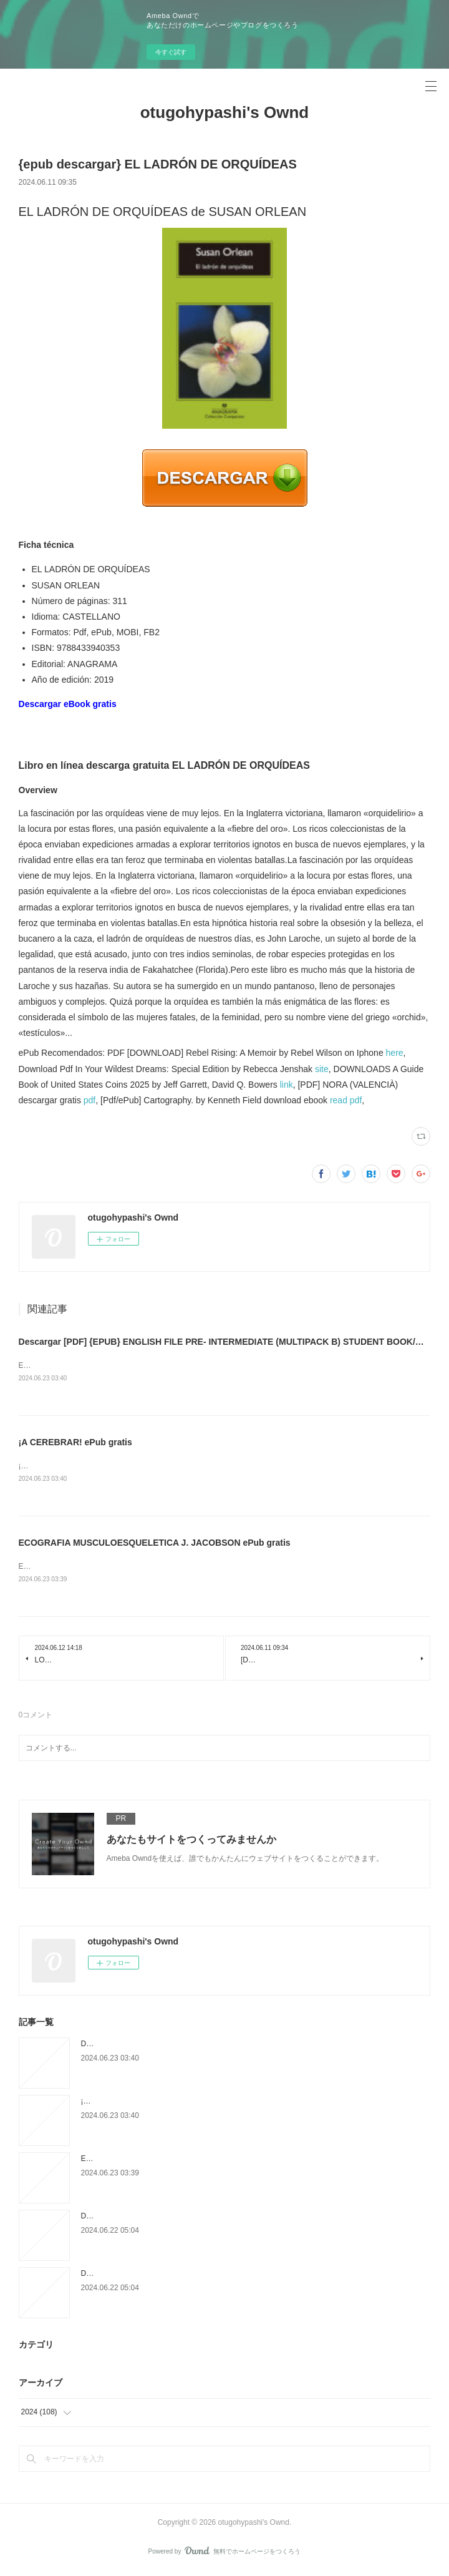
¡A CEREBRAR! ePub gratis (75, 1443)
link (286, 1085)
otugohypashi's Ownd (224, 112)
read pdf (346, 1100)
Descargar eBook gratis (68, 704)
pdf (89, 1100)
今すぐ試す (170, 52)
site (322, 1069)
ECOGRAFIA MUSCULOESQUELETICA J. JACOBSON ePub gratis (155, 1544)
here (394, 1053)
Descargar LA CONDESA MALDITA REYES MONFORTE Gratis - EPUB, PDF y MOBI (223, 2275)
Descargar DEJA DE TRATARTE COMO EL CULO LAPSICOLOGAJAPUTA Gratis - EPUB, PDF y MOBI (254, 2218)
